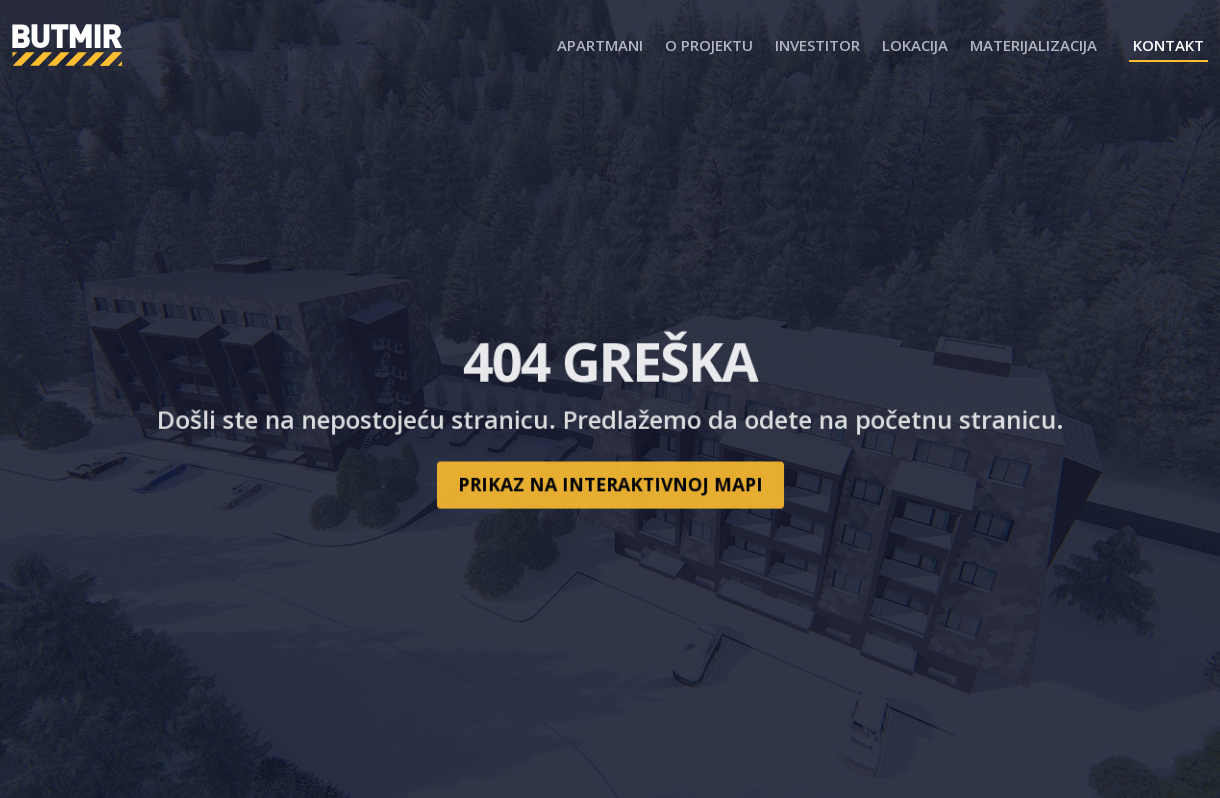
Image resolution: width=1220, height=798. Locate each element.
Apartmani (600, 45)
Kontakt (1168, 45)
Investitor (817, 45)
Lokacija (915, 45)
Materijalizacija (1033, 45)
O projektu (709, 45)
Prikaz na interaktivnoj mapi (609, 478)
